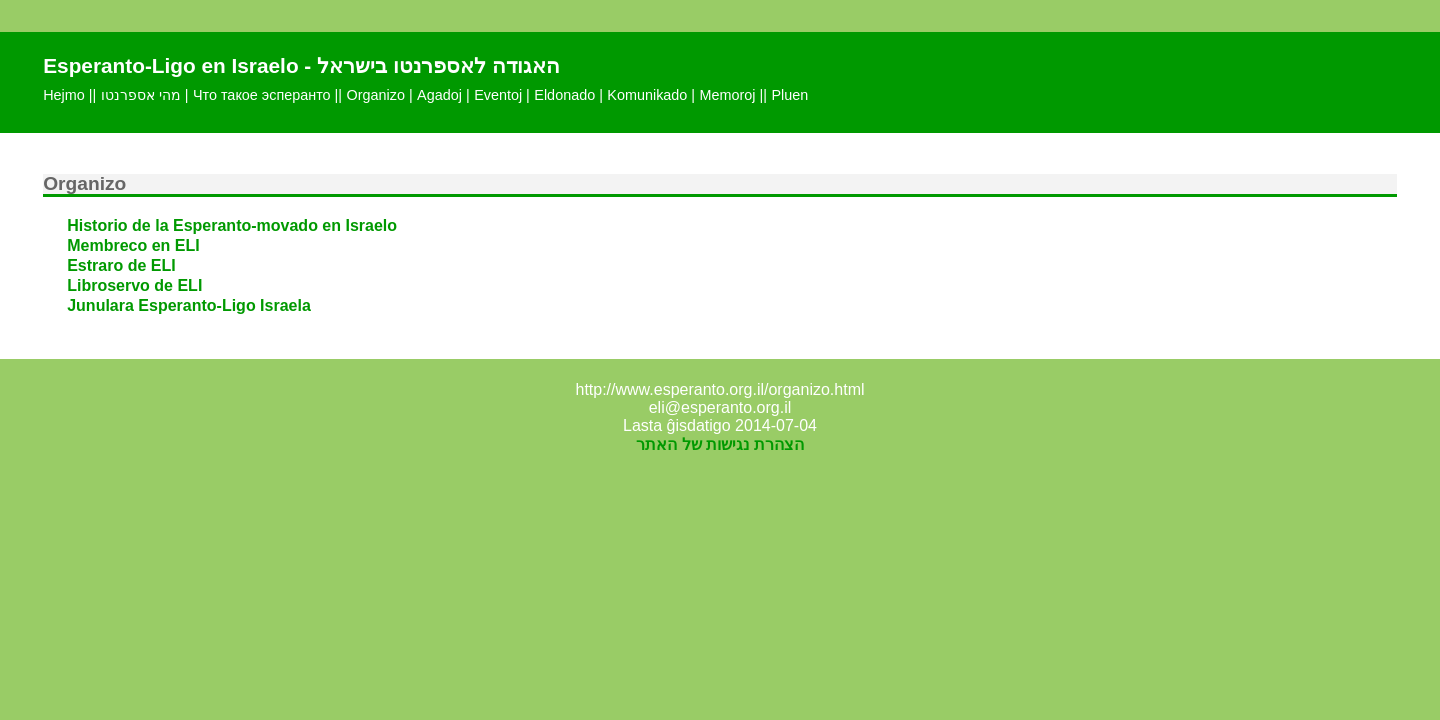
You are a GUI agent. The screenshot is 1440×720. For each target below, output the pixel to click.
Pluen (789, 95)
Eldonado (564, 95)
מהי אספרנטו (141, 95)
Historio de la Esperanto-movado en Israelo (232, 225)
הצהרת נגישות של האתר (719, 444)
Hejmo (64, 95)
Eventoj (498, 95)
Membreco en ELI (133, 245)
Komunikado (647, 95)
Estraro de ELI (121, 265)
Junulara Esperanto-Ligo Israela (189, 305)
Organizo (376, 95)
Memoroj (728, 95)
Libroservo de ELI (134, 285)
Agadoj (439, 95)
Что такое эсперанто (262, 95)
